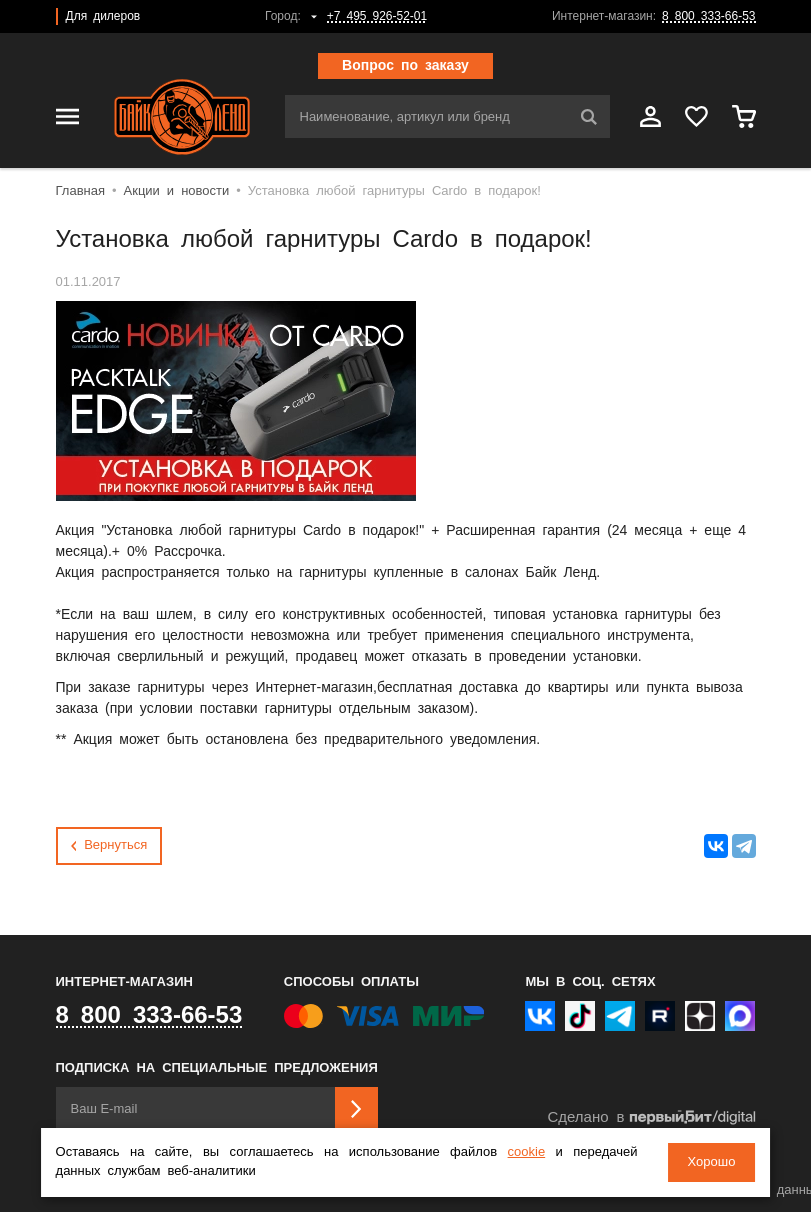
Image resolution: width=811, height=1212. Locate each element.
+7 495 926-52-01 (377, 16)
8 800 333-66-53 (708, 16)
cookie (527, 1152)
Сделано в (651, 1117)
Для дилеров (103, 16)
